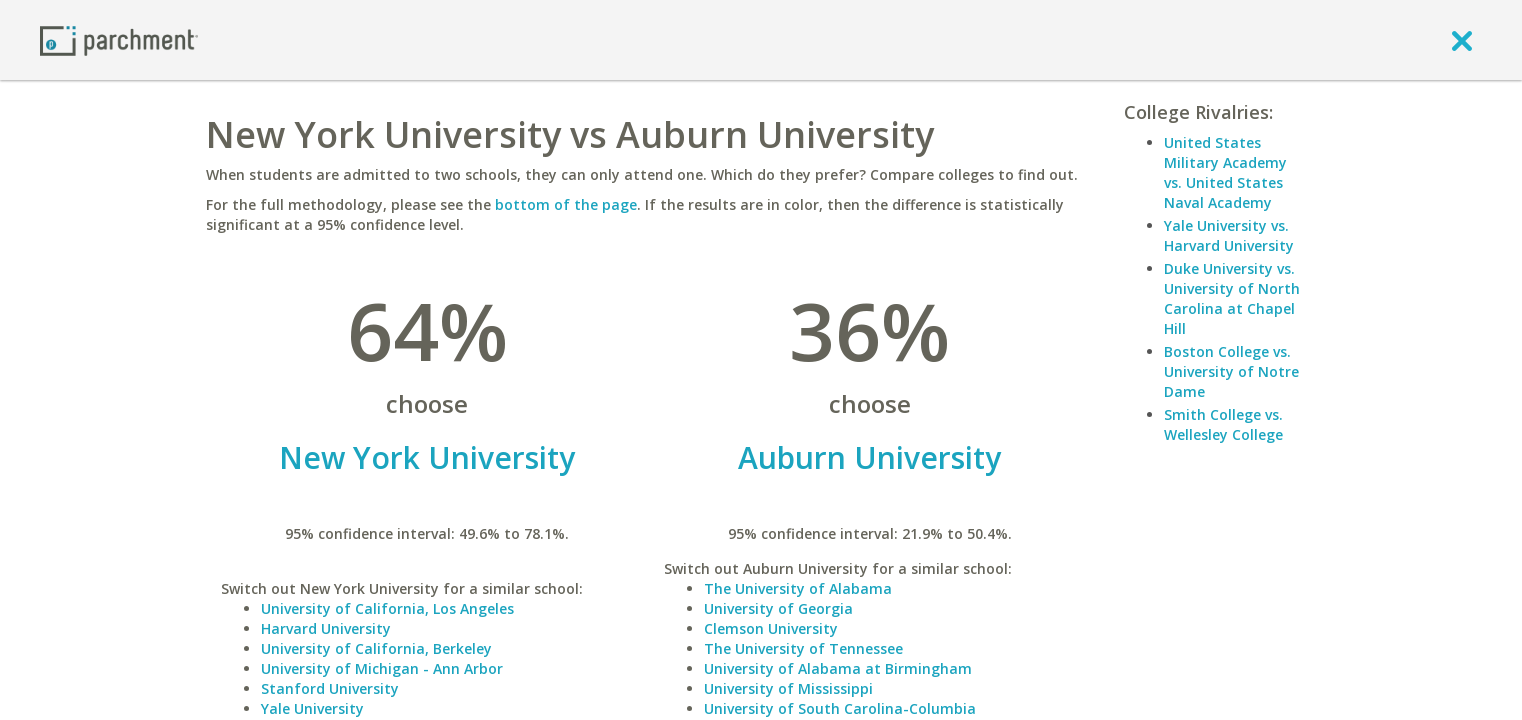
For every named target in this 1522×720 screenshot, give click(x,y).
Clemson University (771, 628)
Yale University (312, 708)
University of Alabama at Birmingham (838, 668)
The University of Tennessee (803, 648)
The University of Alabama (798, 588)
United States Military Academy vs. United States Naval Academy (1225, 172)
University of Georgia (778, 608)
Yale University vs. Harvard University (1229, 235)
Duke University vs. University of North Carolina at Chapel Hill (1232, 298)
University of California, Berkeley (376, 648)
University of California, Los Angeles (387, 608)
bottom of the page (566, 204)
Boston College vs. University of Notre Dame (1231, 371)
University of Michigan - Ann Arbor (382, 668)
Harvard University (326, 628)
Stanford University (330, 688)
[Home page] (119, 39)
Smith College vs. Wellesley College (1223, 424)
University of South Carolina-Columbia (840, 708)
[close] (1462, 40)
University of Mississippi (788, 688)
